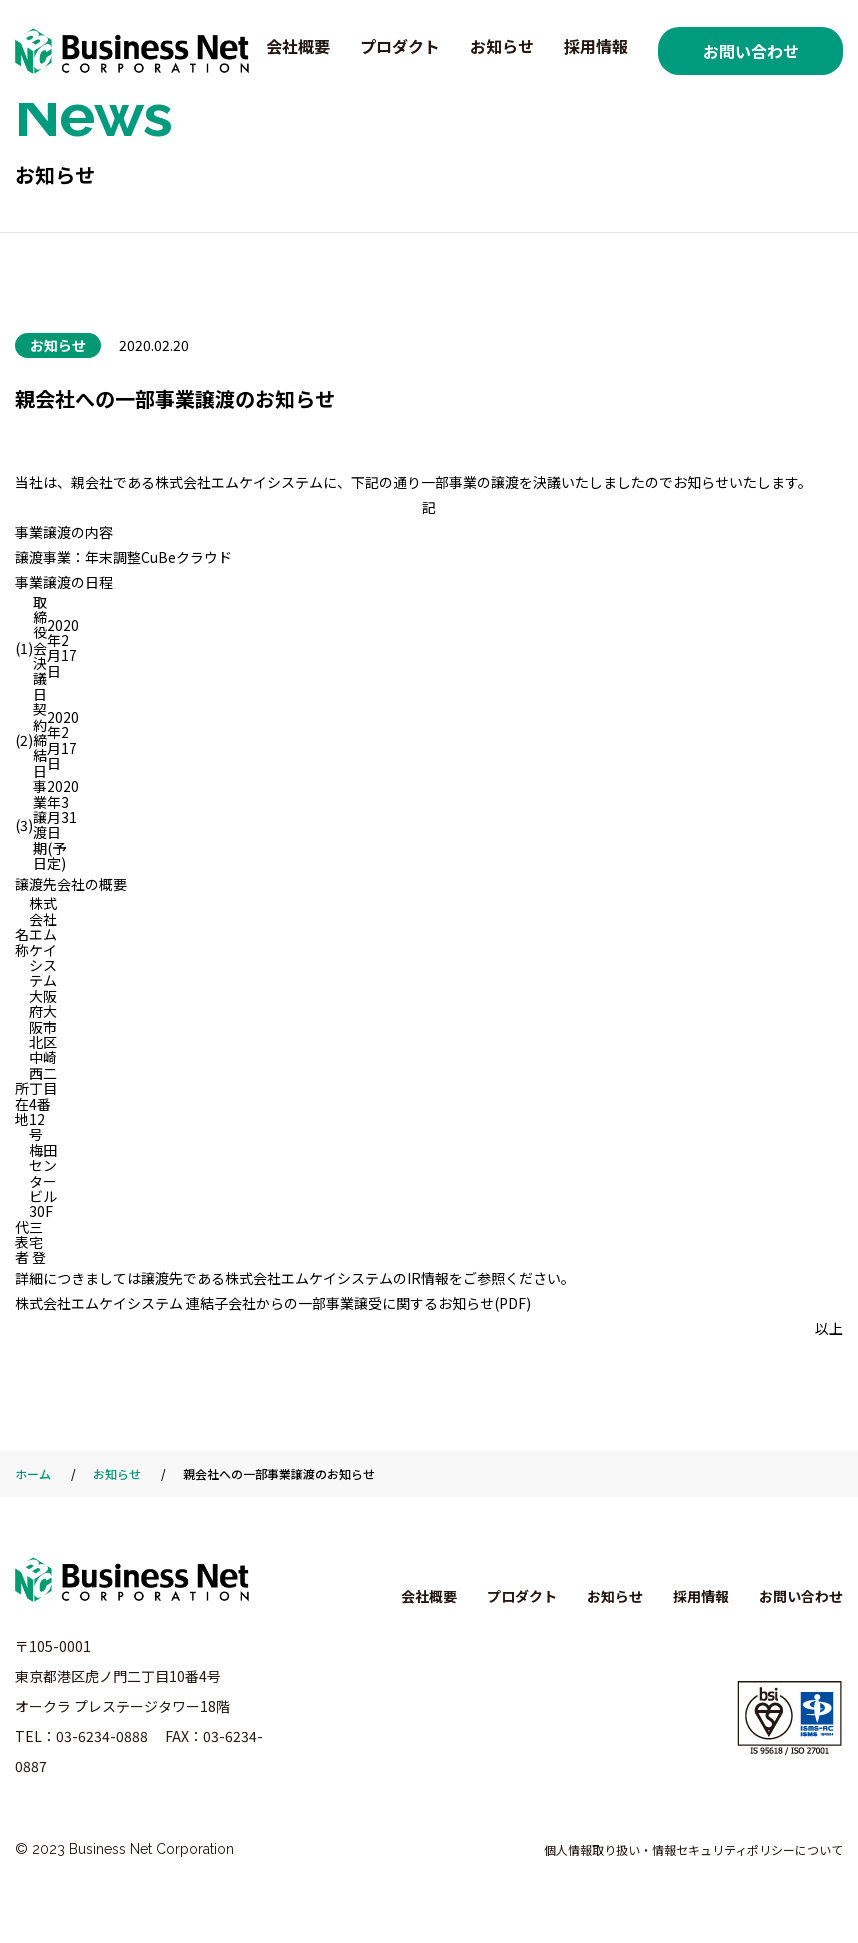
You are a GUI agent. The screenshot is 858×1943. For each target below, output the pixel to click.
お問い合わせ (751, 51)
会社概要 (298, 46)
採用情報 (596, 46)
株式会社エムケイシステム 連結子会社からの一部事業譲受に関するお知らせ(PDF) (273, 1303)
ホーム (33, 1473)
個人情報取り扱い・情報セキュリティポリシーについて (693, 1849)
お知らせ (502, 46)
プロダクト (400, 46)
